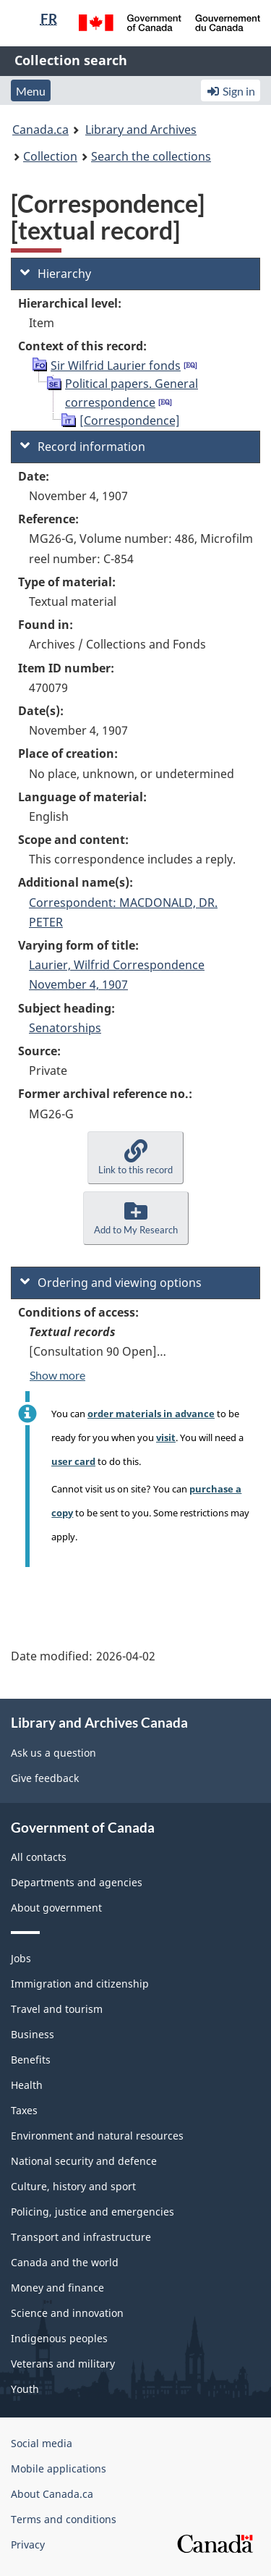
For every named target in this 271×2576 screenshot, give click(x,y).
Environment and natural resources (97, 2135)
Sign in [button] (230, 91)
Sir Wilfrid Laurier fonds (116, 365)
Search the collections (151, 156)
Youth (25, 2389)
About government (56, 1907)
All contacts (38, 1857)
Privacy (28, 2544)
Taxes (24, 2110)
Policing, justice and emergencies (92, 2211)
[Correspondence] (129, 420)
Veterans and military (63, 2363)
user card (73, 1461)
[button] (135, 1157)
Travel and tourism (57, 2009)
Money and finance (57, 2287)
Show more (57, 1375)
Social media (41, 2443)
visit (166, 1437)
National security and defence (84, 2161)
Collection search (70, 60)
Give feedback (45, 1778)
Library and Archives (141, 130)
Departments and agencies (76, 1882)
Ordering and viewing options (111, 1283)
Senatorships (65, 1028)
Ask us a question (53, 1753)
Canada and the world (65, 2262)
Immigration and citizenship (80, 1983)
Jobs (21, 1958)
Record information (82, 447)
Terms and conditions (63, 2519)
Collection (50, 156)
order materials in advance (151, 1413)
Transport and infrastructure (81, 2237)
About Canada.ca (52, 2494)
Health (27, 2085)
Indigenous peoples (59, 2338)
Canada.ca (40, 130)
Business (32, 2034)
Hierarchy (55, 274)
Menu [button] (31, 91)
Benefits (31, 2059)
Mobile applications (58, 2468)
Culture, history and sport (73, 2186)
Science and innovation (67, 2313)
